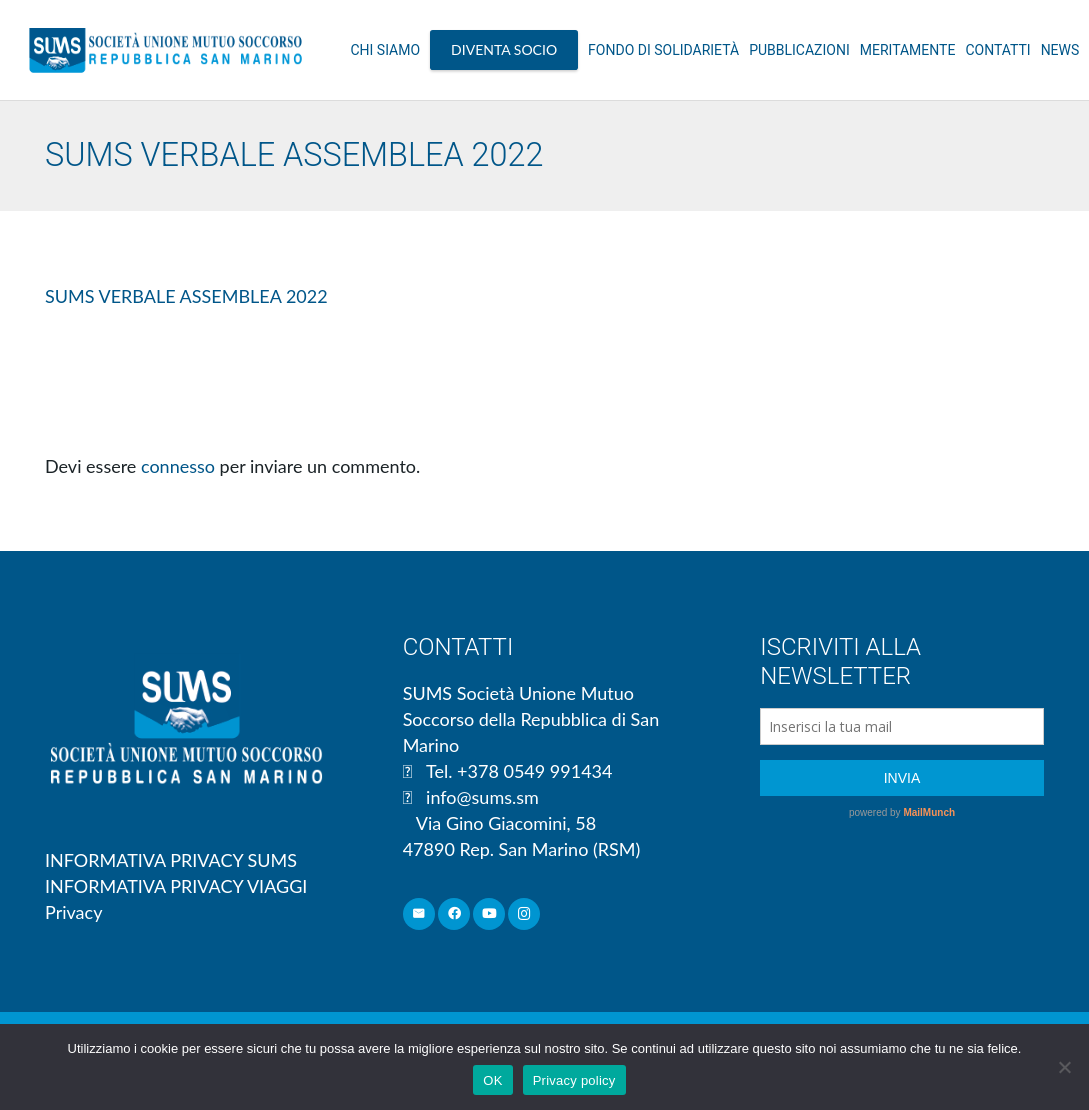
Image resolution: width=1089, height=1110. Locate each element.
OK (492, 1080)
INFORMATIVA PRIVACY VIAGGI (176, 886)
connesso (178, 466)
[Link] (165, 50)
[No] (1064, 1067)
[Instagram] (524, 914)
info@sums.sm (482, 797)
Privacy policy (574, 1080)
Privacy (73, 912)
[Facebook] (454, 914)
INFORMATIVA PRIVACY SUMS (171, 860)
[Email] (419, 914)
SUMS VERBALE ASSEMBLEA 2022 (186, 296)
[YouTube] (489, 914)
